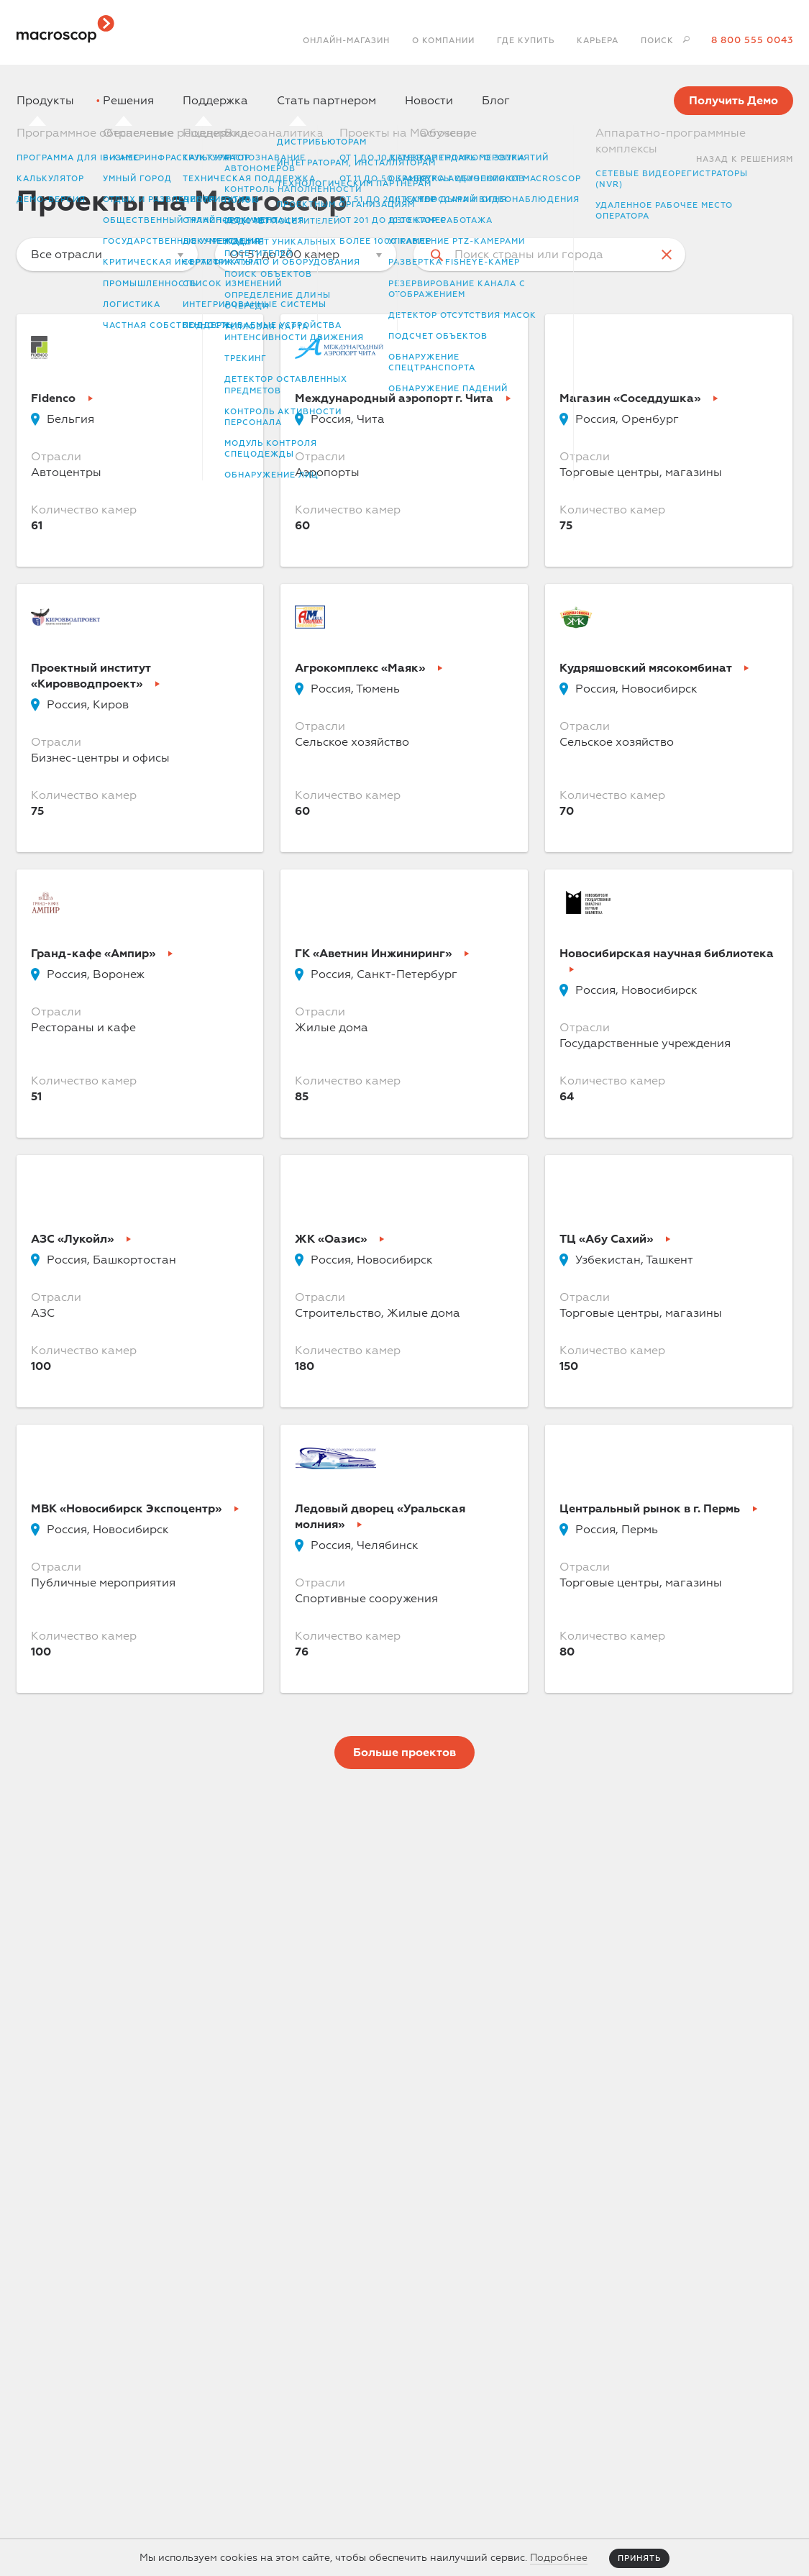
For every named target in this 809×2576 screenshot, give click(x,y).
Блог (496, 100)
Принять (639, 2558)
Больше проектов (404, 1752)
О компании (443, 40)
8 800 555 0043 (752, 40)
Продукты (45, 100)
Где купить (525, 40)
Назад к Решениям (744, 159)
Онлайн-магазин (346, 40)
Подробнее (559, 2558)
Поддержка (215, 100)
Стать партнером (326, 100)
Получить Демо (733, 100)
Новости (429, 100)
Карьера (597, 40)
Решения (128, 100)
